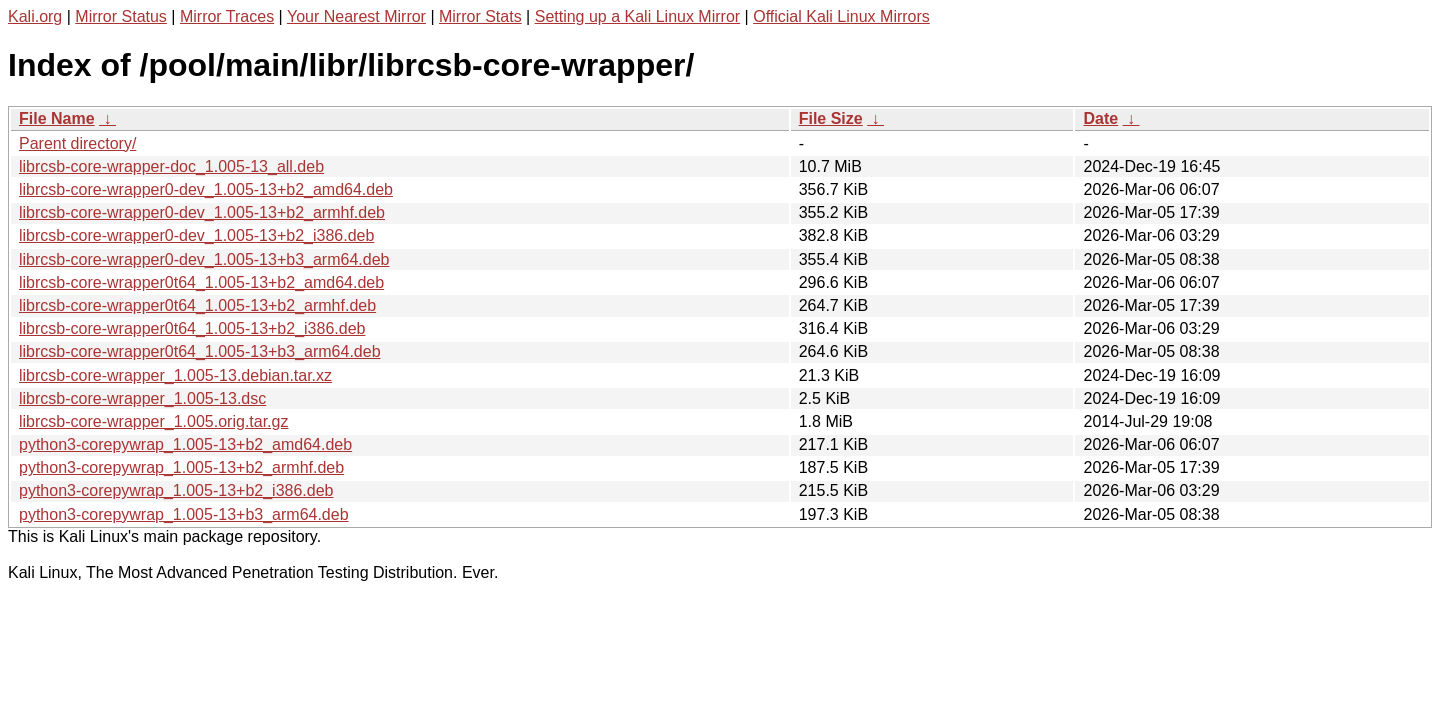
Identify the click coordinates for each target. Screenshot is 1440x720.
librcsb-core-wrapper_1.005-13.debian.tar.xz (175, 375)
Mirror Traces (227, 16)
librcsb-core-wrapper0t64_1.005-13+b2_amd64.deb (201, 282)
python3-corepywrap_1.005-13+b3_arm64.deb (184, 514)
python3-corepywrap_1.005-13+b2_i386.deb (176, 490)
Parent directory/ (77, 143)
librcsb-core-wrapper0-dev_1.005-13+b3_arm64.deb (204, 259)
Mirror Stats (480, 16)
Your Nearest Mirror (356, 16)
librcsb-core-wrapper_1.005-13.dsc (142, 398)
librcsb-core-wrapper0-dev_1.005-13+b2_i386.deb (196, 235)
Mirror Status (121, 16)
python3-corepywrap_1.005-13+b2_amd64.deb (185, 444)
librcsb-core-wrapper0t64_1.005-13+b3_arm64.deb (200, 351)
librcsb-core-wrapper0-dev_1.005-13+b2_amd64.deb (206, 189)
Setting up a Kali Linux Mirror (637, 16)
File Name (57, 118)
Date (1100, 118)
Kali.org (35, 16)
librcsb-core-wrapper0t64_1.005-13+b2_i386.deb (192, 328)
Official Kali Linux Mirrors (841, 16)
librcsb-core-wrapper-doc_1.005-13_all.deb (171, 166)
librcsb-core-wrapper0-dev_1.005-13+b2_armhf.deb (202, 212)
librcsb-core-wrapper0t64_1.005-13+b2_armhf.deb (197, 305)
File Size (831, 118)
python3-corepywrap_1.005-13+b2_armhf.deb (181, 467)
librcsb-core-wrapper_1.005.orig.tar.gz (153, 421)
